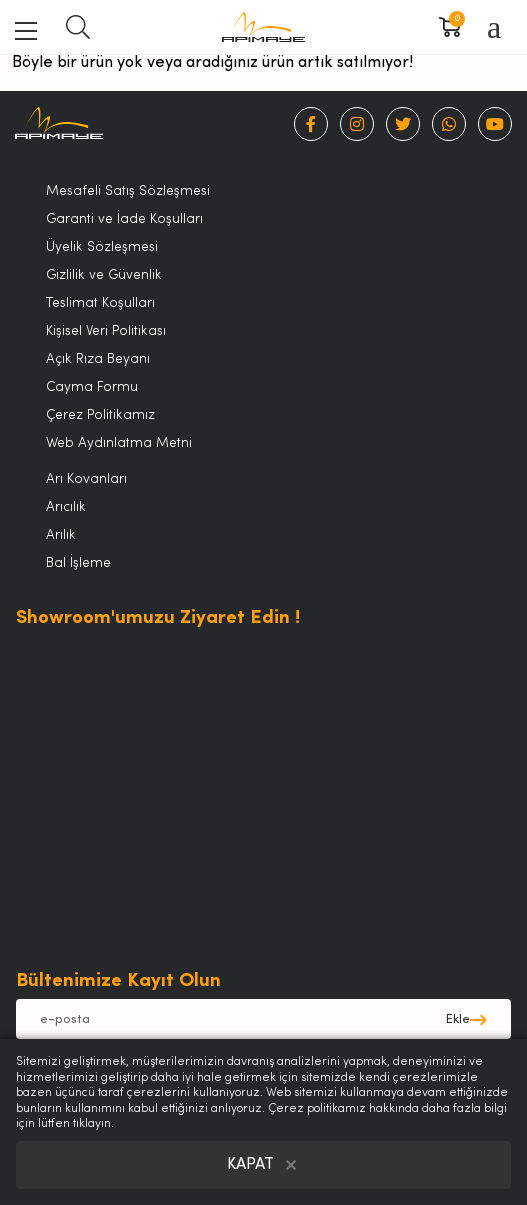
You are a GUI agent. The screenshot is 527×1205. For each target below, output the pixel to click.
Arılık (61, 535)
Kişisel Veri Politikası (106, 331)
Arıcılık (66, 507)
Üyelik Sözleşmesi (102, 247)
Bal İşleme (78, 563)
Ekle (458, 1019)
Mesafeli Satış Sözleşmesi (128, 191)
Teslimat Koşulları (100, 303)
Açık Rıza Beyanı (98, 359)
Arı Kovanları (86, 479)
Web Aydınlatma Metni (119, 443)
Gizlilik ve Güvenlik (104, 275)
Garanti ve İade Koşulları (124, 219)
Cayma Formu (92, 387)
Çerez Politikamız (100, 415)
